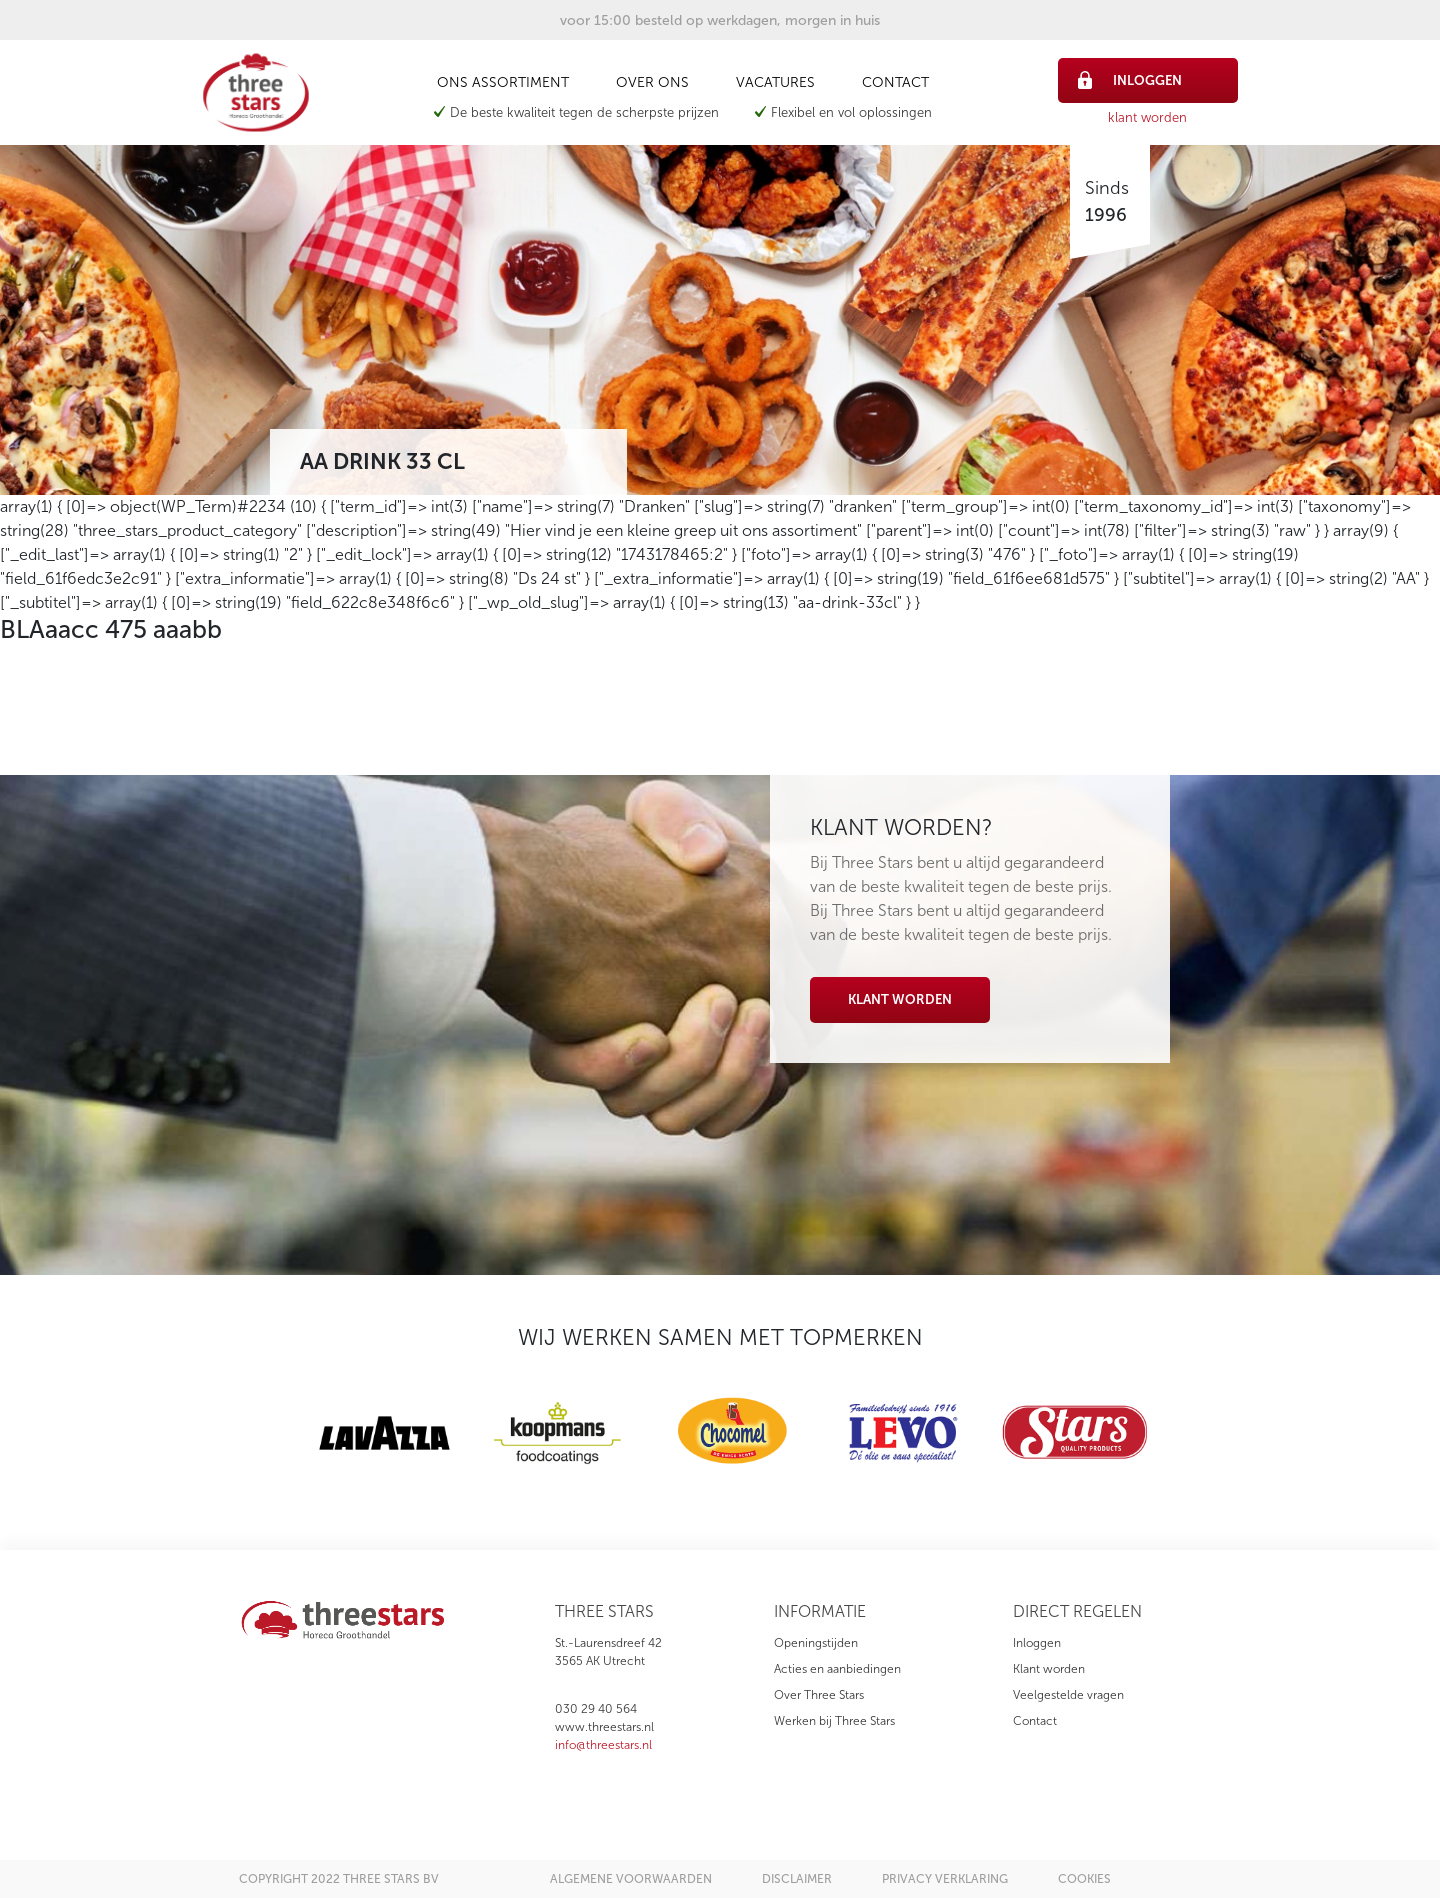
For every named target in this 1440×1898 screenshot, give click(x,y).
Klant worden (900, 999)
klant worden (1147, 117)
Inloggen (1037, 1643)
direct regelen (1077, 1611)
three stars (604, 1611)
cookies (1084, 1879)
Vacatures (775, 82)
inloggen (1130, 80)
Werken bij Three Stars (834, 1721)
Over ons (652, 82)
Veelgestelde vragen (1068, 1695)
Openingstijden (816, 1643)
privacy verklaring (945, 1879)
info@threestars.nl (603, 1745)
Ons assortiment (503, 82)
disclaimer (797, 1879)
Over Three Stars (819, 1695)
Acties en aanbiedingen (837, 1669)
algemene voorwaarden (631, 1879)
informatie (820, 1611)
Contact (895, 82)
